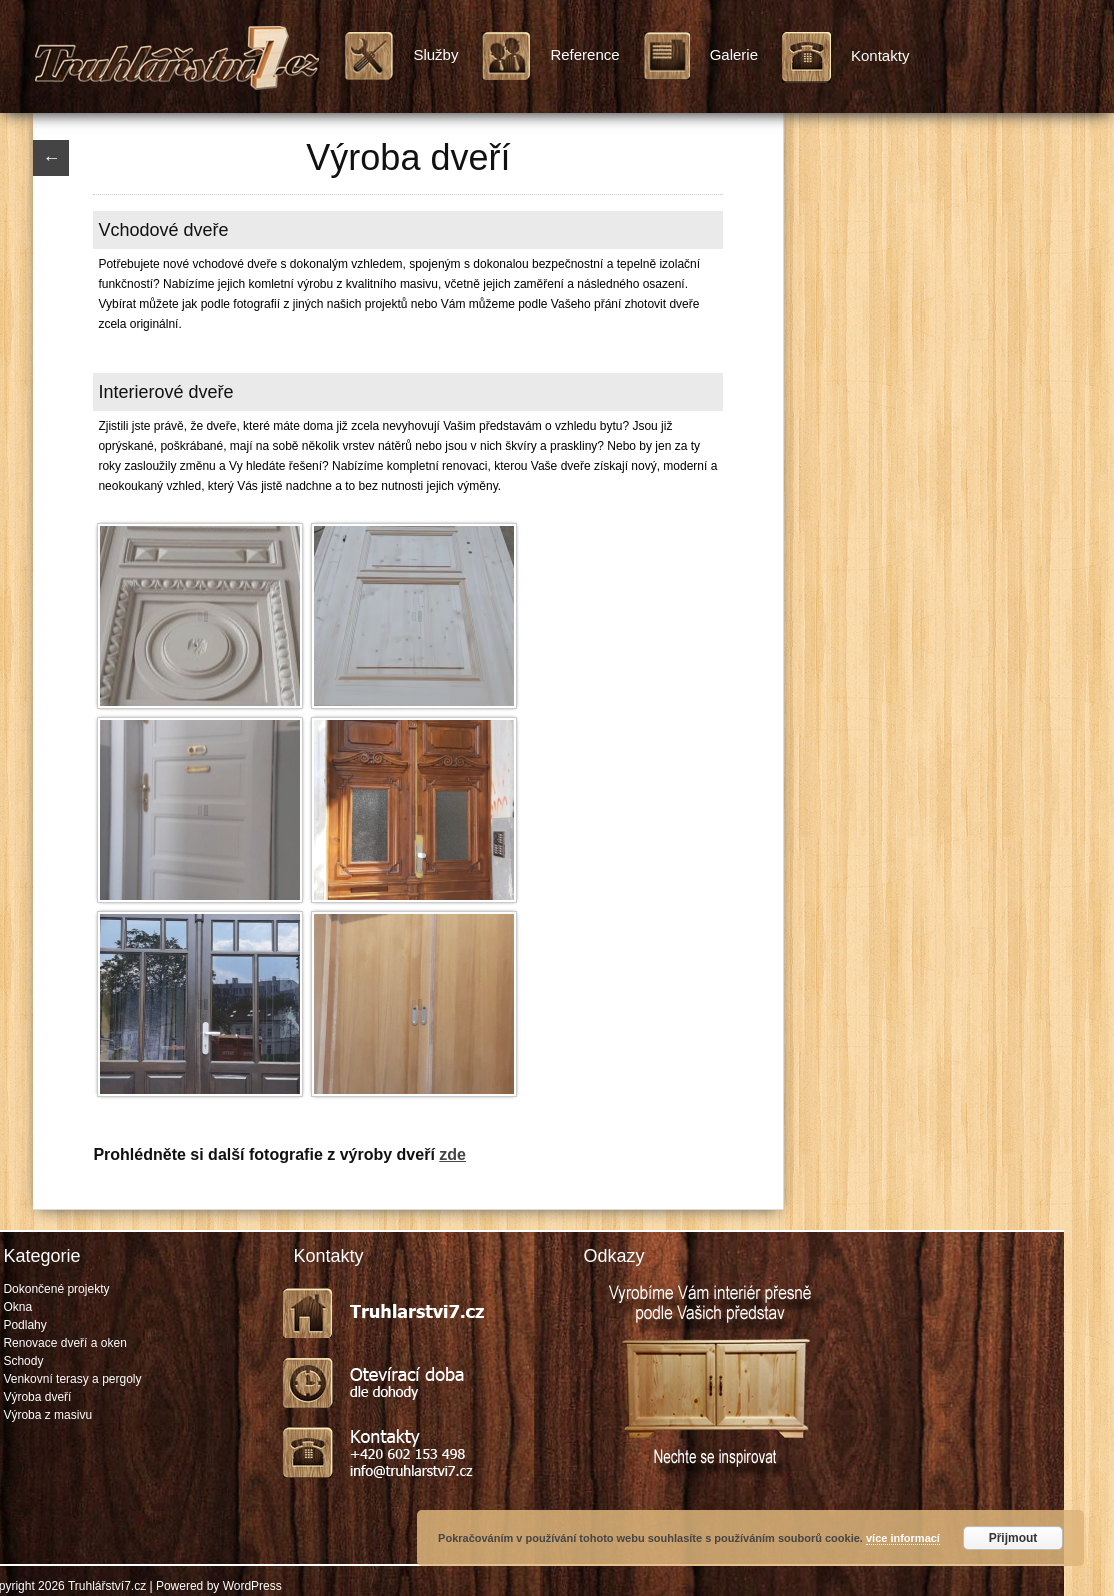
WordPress (252, 1586)
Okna (17, 1307)
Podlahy (24, 1325)
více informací (903, 1538)
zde (452, 1154)
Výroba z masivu (47, 1415)
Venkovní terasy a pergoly (72, 1379)
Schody (23, 1361)
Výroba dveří (37, 1397)
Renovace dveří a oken (64, 1343)
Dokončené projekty (56, 1289)
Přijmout (1013, 1538)
